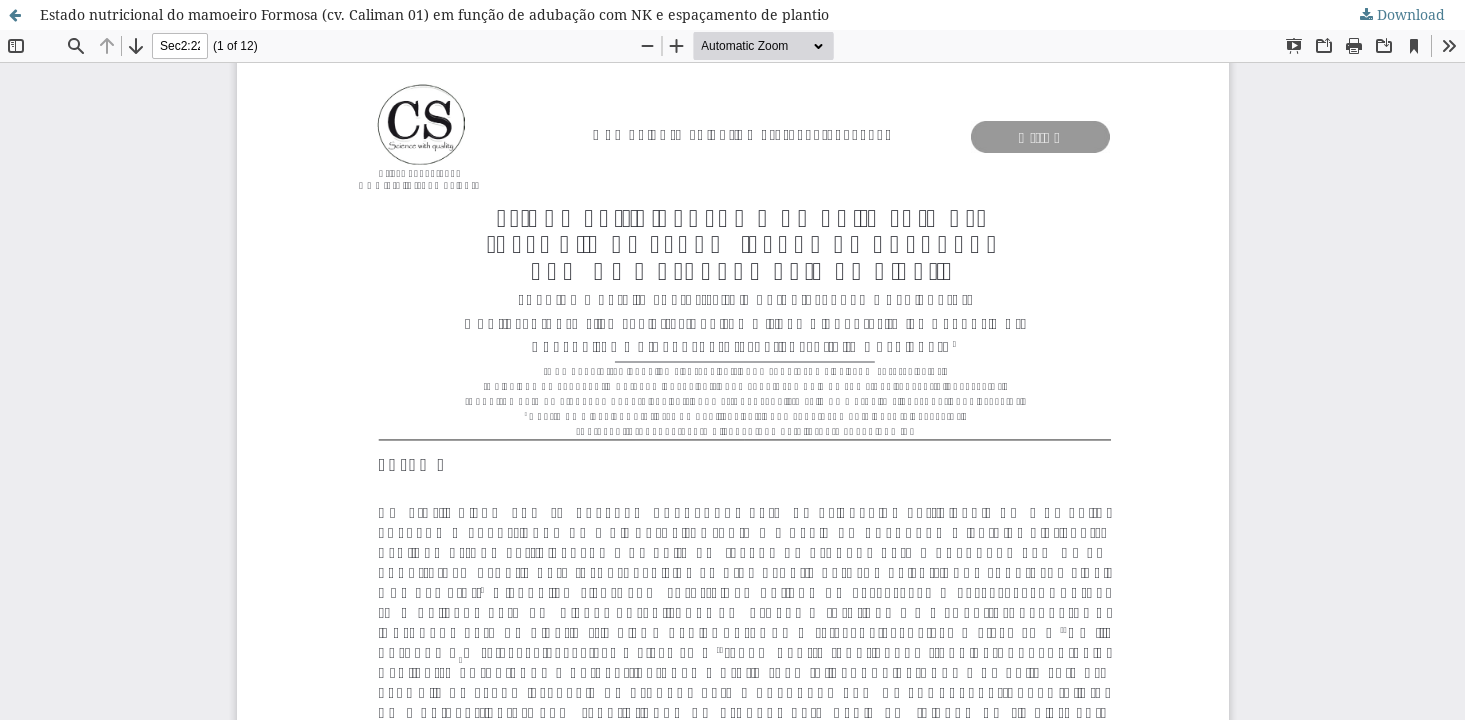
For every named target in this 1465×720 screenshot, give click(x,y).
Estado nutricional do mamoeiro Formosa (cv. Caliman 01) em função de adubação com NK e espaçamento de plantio (434, 14)
